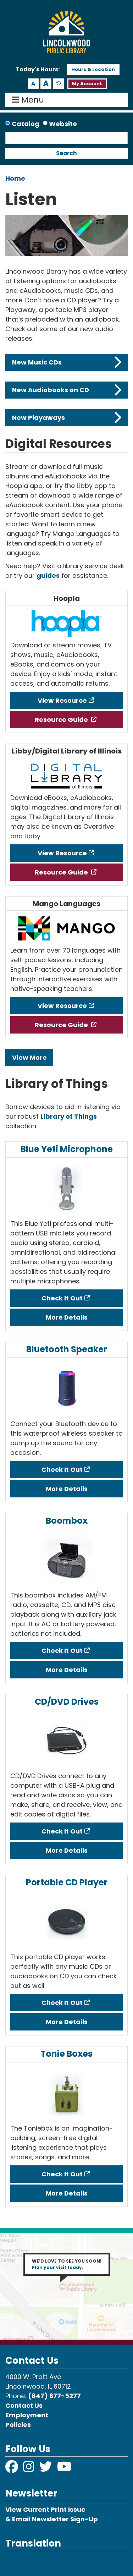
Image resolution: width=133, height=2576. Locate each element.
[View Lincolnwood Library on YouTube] (64, 2469)
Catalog (25, 123)
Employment (26, 2415)
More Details (67, 1317)
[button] (37, 69)
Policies (18, 2424)
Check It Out (62, 1298)
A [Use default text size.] (58, 83)
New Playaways (66, 417)
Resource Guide (62, 719)
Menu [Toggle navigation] (29, 99)
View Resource (62, 700)
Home (15, 178)
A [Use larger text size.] (46, 83)
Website (63, 123)
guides (48, 575)
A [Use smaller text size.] (33, 84)
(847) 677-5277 (54, 2395)
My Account (87, 83)
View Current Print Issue (45, 2509)
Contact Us (24, 2405)
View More (29, 1057)
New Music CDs (66, 362)
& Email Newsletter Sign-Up (51, 2519)
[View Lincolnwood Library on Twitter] (46, 2469)
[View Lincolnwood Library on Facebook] (12, 2469)
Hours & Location (93, 69)
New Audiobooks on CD (66, 390)
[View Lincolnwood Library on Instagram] (29, 2469)
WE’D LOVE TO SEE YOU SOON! (66, 2264)
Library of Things (68, 1116)
